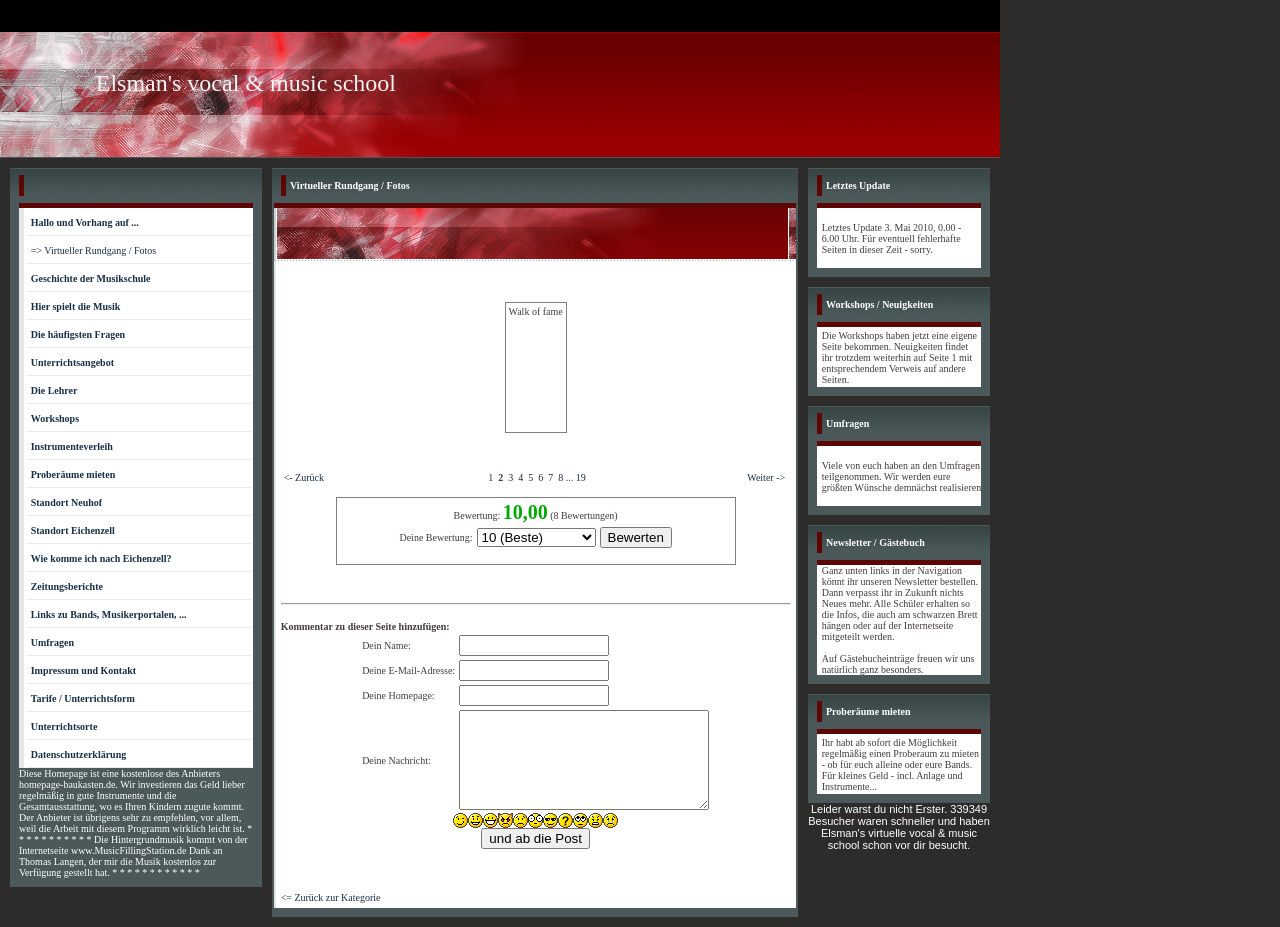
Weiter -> (766, 477)
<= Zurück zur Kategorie (331, 897)
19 (581, 477)
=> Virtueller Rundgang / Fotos (94, 250)
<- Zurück (304, 477)
